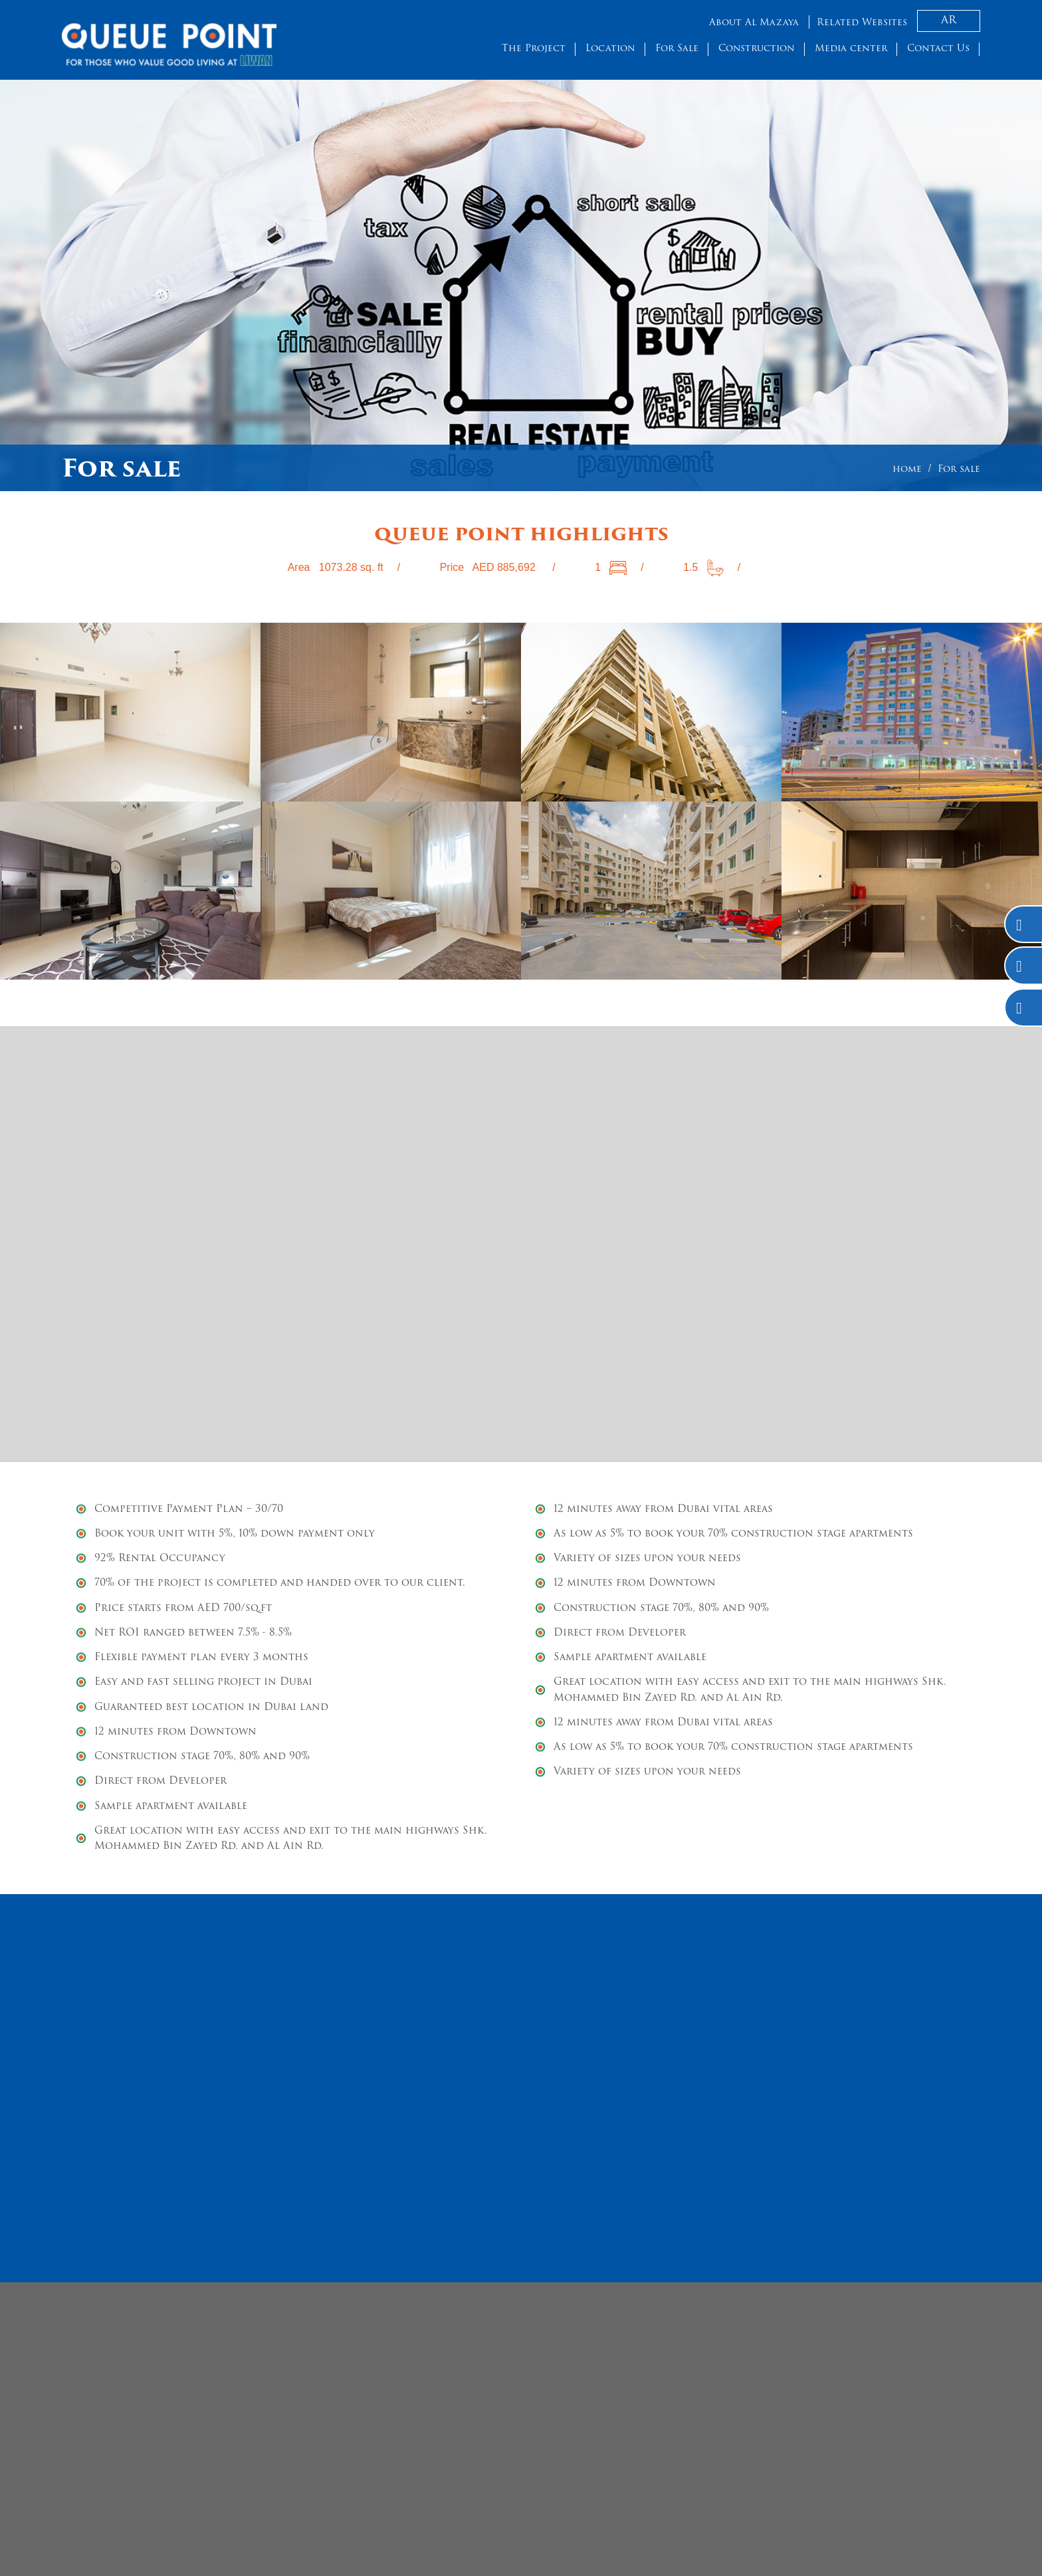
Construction (756, 49)
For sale (959, 470)
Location (610, 49)
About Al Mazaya (754, 23)
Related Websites (862, 23)
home (907, 470)
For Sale (676, 49)
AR (948, 20)
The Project (534, 49)
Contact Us (938, 49)
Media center (851, 49)
